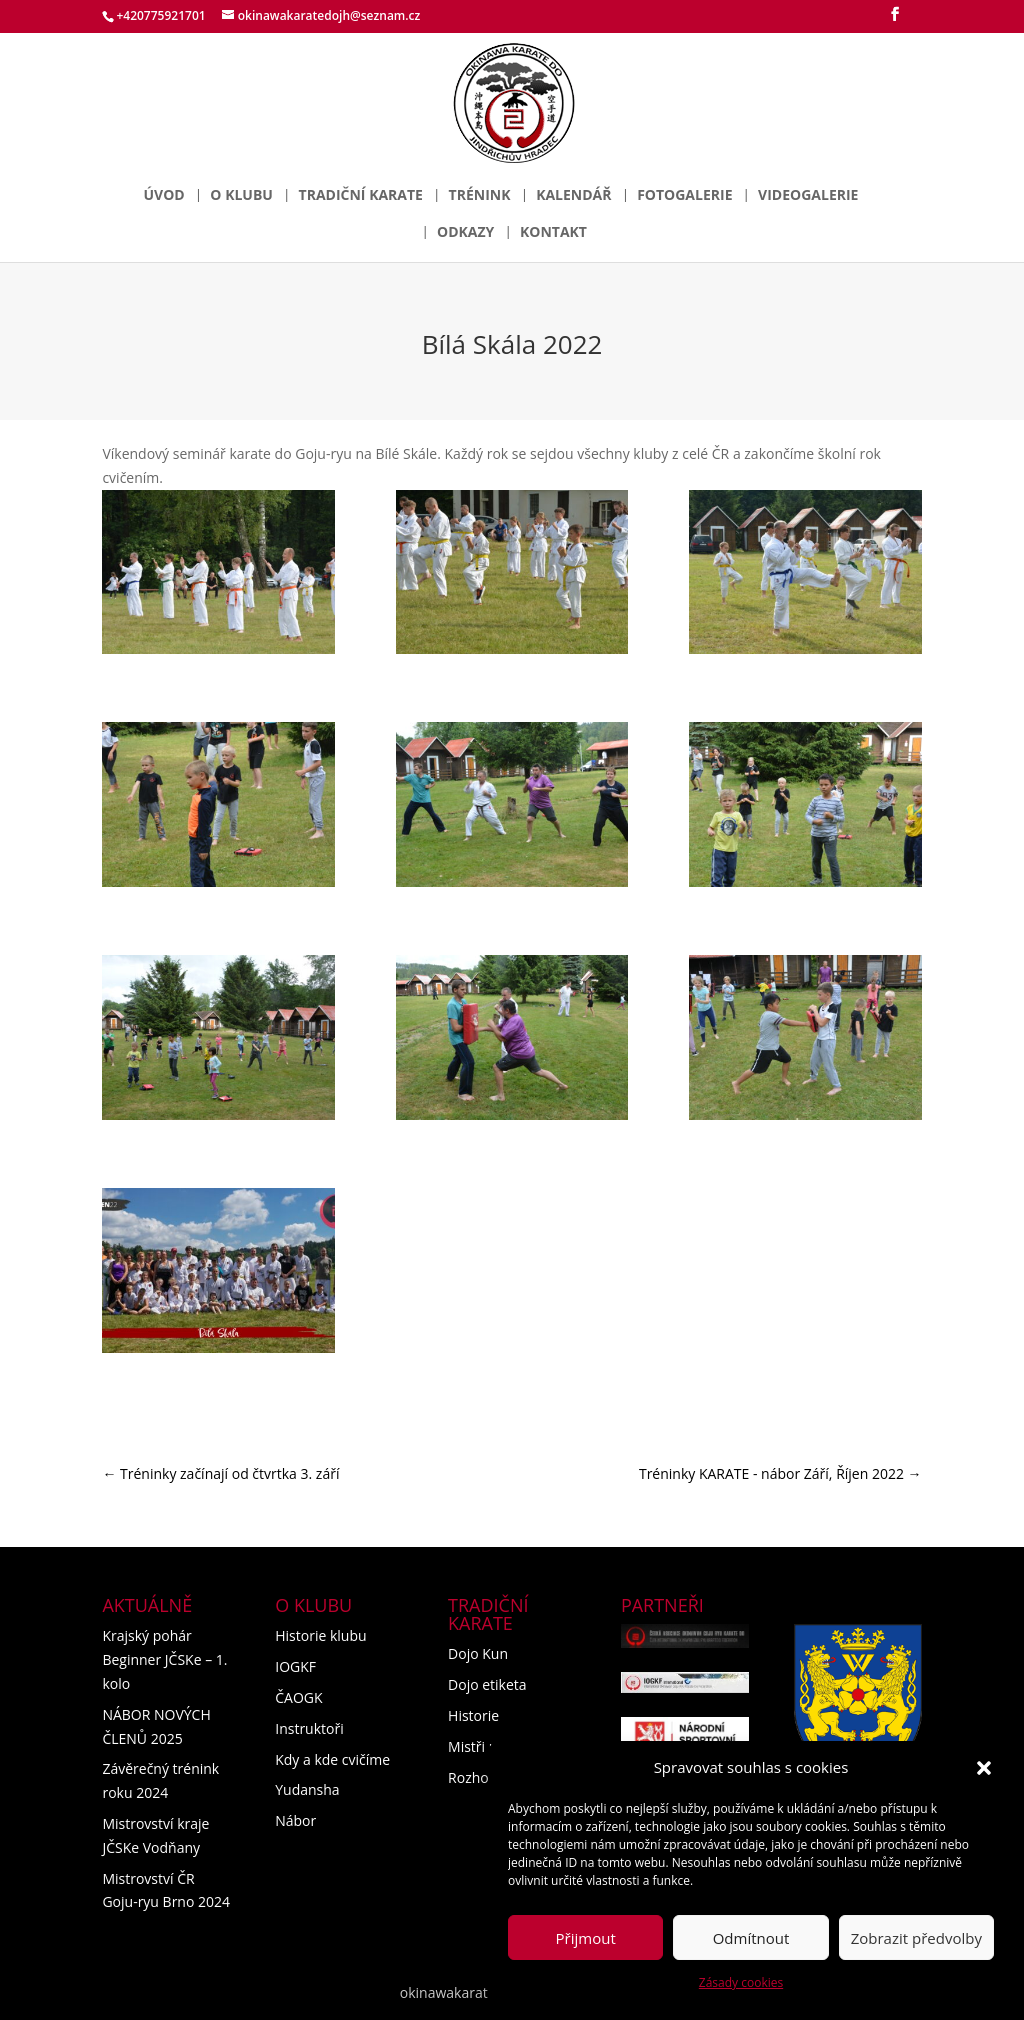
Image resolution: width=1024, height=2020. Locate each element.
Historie (473, 1715)
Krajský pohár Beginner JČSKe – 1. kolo (164, 1659)
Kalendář (573, 196)
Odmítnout (751, 1938)
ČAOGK (298, 1697)
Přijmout (586, 1938)
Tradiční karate (361, 196)
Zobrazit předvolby (916, 1938)
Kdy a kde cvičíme (332, 1759)
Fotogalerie (684, 196)
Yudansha (307, 1789)
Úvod (164, 196)
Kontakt (553, 233)
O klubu (241, 196)
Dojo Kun (478, 1653)
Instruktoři (309, 1728)
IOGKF (295, 1666)
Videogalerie (808, 196)
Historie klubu (320, 1635)
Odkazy (465, 233)
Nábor (295, 1820)
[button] (984, 1768)
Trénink (480, 196)
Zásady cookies (741, 1982)
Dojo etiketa (487, 1684)
